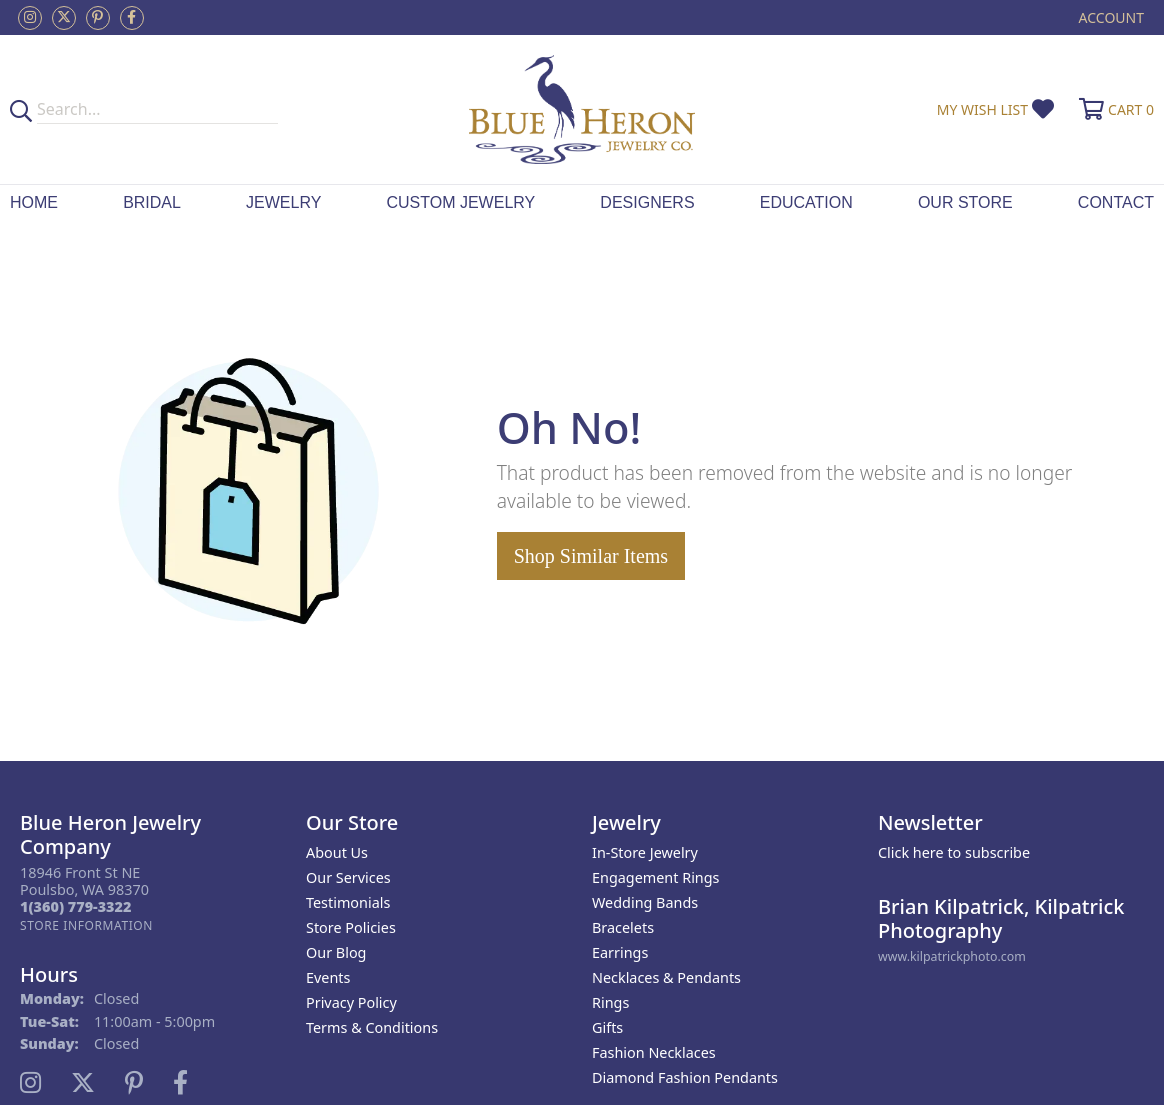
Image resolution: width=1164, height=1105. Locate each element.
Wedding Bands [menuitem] (645, 902)
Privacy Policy (351, 1002)
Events (328, 977)
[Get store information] (86, 925)
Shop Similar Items (591, 556)
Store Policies (351, 927)
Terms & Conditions (372, 1027)
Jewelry (283, 202)
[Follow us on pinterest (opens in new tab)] (98, 18)
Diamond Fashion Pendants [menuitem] (685, 1077)
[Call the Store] (75, 906)
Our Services (348, 877)
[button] (1109, 17)
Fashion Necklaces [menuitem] (654, 1052)
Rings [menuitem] (610, 1002)
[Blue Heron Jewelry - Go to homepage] (582, 109)
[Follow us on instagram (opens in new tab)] (30, 18)
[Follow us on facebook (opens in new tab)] (132, 18)
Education (806, 202)
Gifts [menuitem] (607, 1027)
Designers (647, 202)
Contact (1116, 202)
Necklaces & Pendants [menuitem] (666, 977)
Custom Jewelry (460, 202)
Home (34, 202)
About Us (337, 852)
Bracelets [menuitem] (623, 927)
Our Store (965, 202)
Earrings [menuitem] (620, 952)
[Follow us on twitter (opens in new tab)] (64, 18)
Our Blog (336, 952)
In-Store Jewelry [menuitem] (645, 852)
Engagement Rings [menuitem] (656, 877)
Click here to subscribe (954, 852)
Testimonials (348, 902)
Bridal (152, 202)
